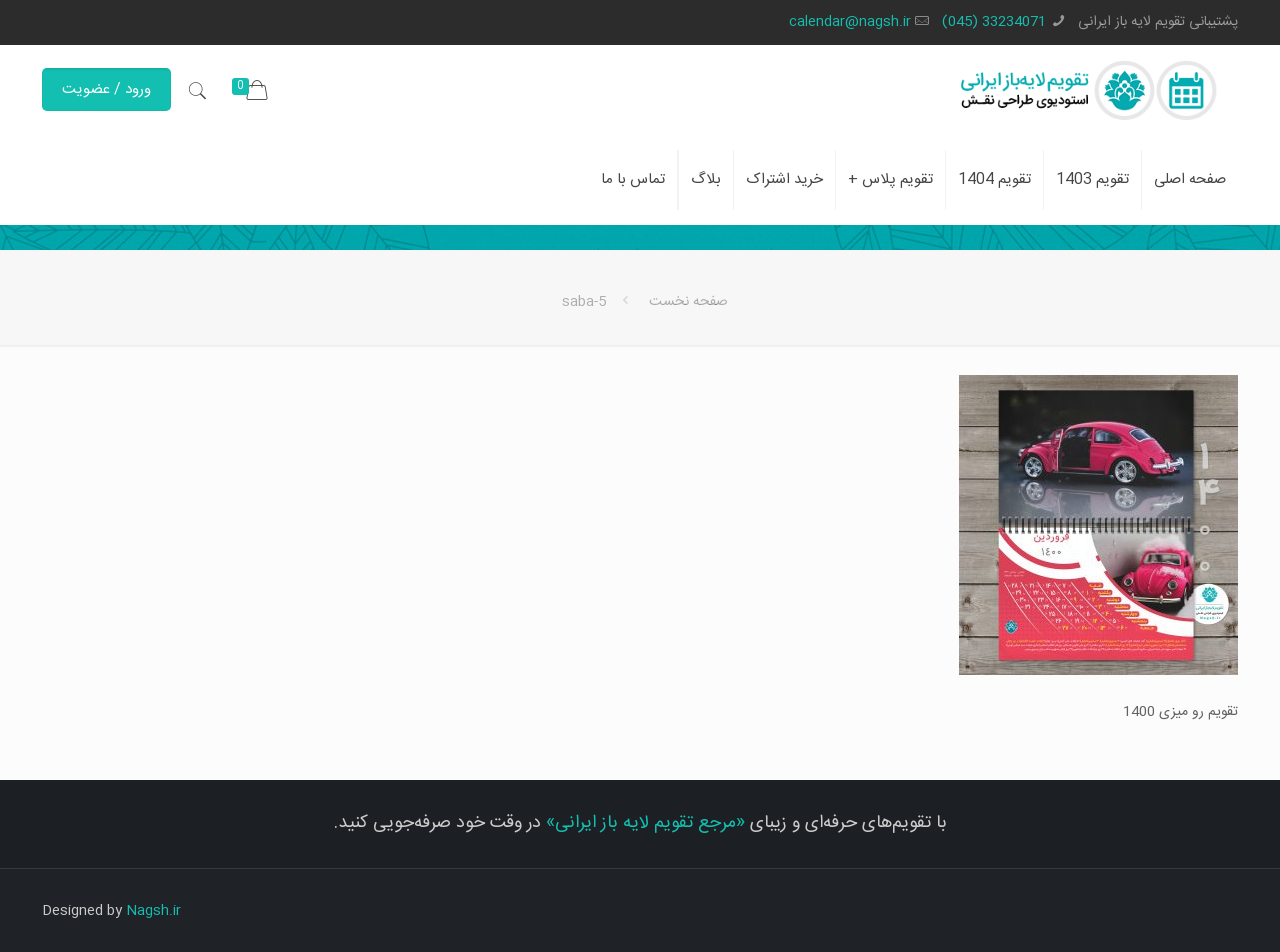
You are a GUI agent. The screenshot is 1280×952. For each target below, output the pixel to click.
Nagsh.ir (153, 911)
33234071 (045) (994, 22)
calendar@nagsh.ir (850, 22)
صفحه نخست (688, 302)
